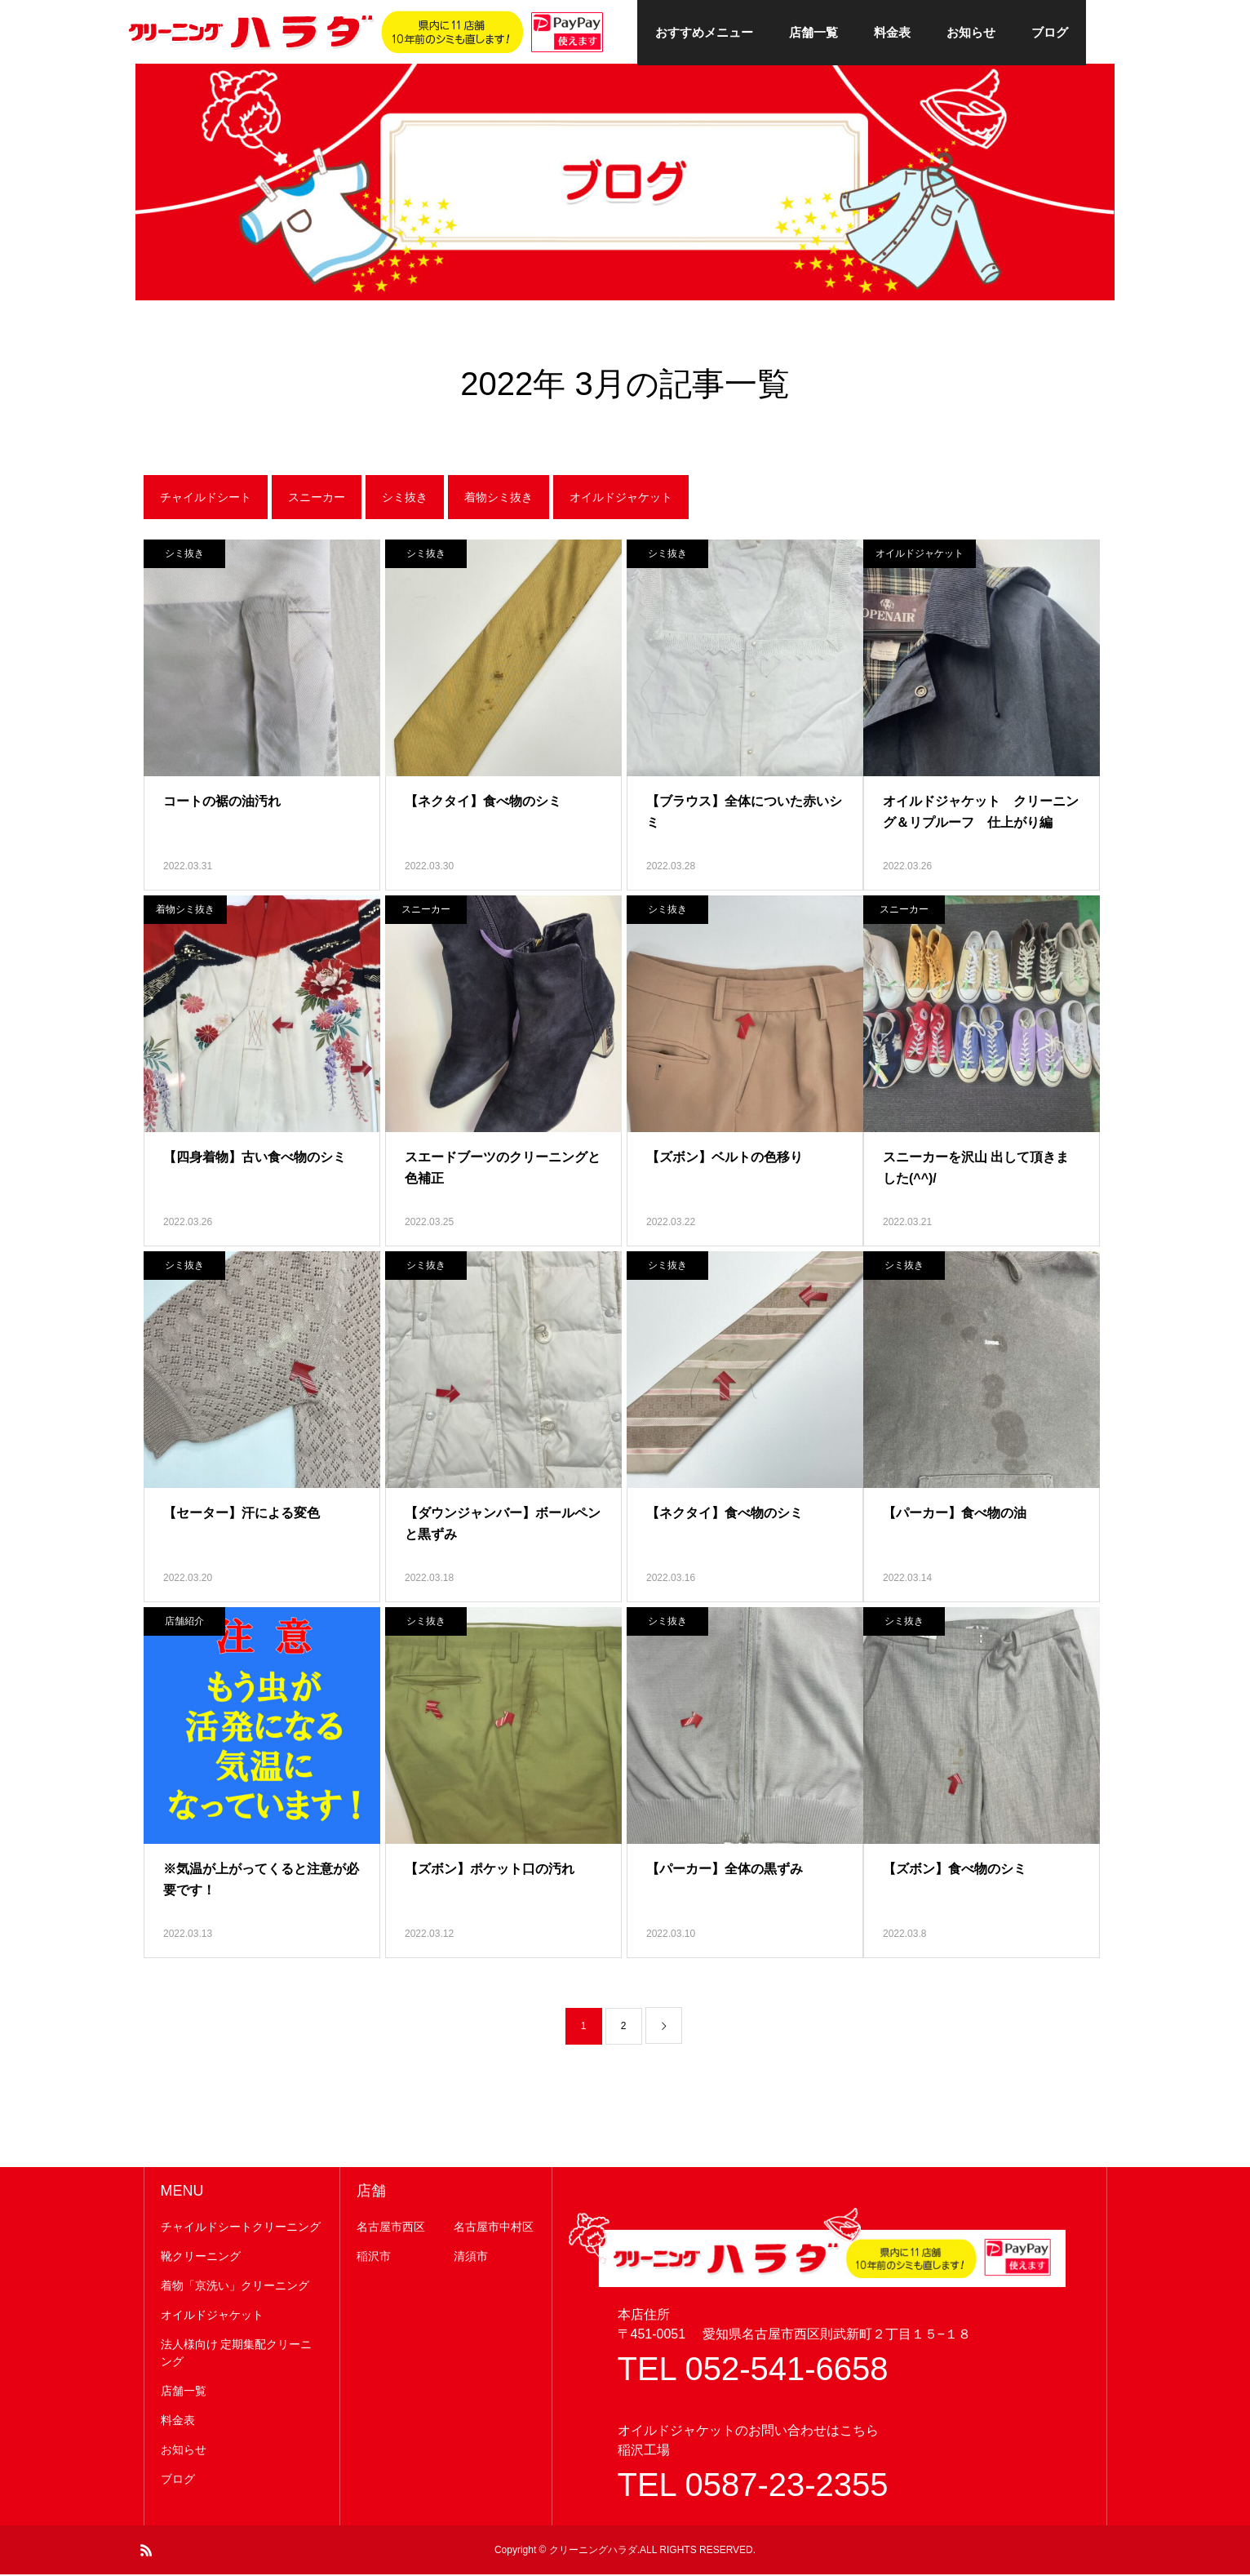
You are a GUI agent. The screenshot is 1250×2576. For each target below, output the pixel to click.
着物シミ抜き (498, 498)
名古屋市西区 (391, 2228)
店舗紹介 (184, 1622)
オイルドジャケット (621, 498)
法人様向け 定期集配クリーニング (236, 2354)
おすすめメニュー (704, 32)
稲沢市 (374, 2257)
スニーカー (316, 498)
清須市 (471, 2257)
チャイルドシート (205, 498)
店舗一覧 (813, 32)
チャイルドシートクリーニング (241, 2228)
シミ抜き (405, 498)
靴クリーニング (201, 2257)
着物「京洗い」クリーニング (235, 2287)
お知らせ (970, 32)
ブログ (1049, 32)
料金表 (892, 32)
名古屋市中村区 (494, 2228)
